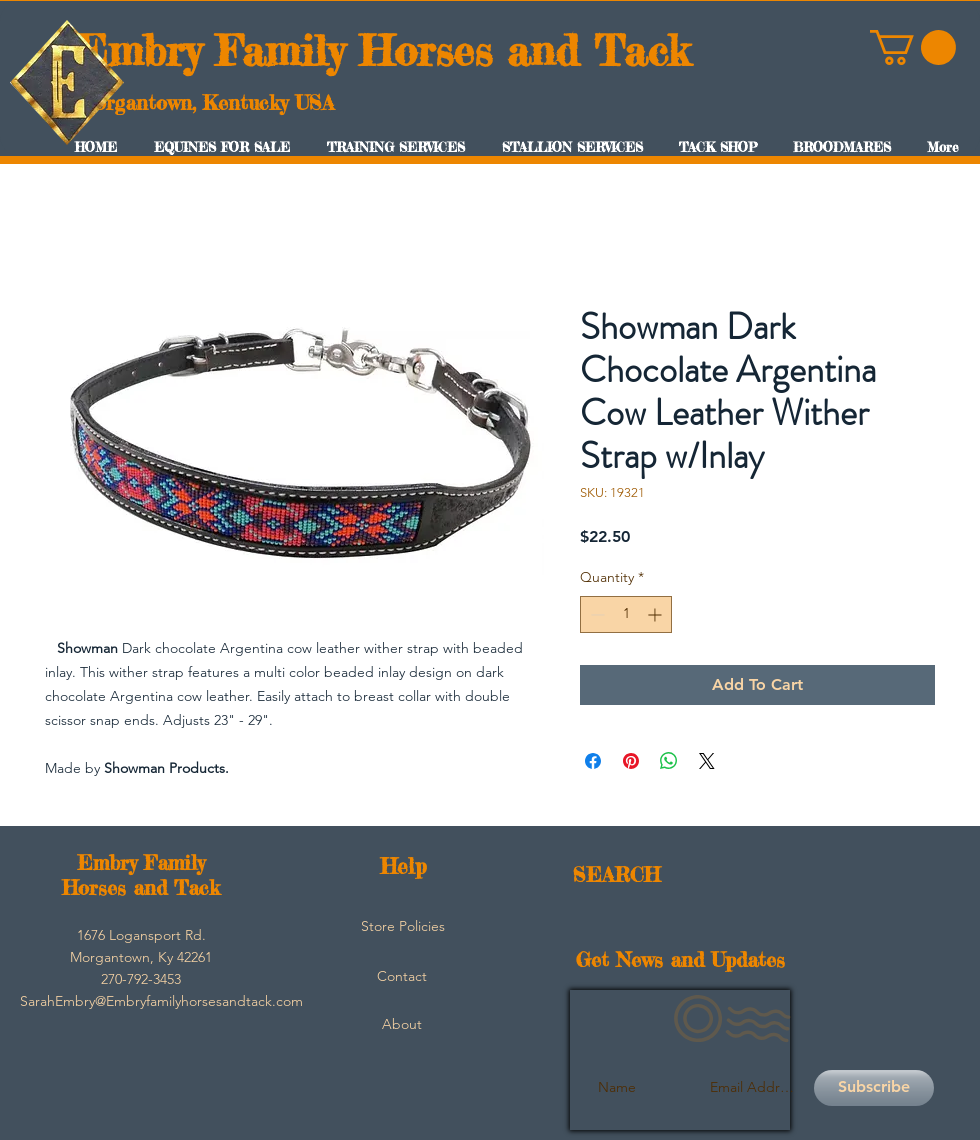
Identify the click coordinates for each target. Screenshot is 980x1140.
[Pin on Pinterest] (631, 761)
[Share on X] (707, 761)
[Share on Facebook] (593, 761)
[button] (913, 47)
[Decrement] (595, 614)
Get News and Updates (680, 959)
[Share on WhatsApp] (669, 761)
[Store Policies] (403, 927)
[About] (402, 1025)
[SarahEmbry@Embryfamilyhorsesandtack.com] (161, 1002)
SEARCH (616, 874)
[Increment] (656, 614)
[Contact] (402, 977)
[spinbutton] (626, 614)
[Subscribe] (874, 1088)
